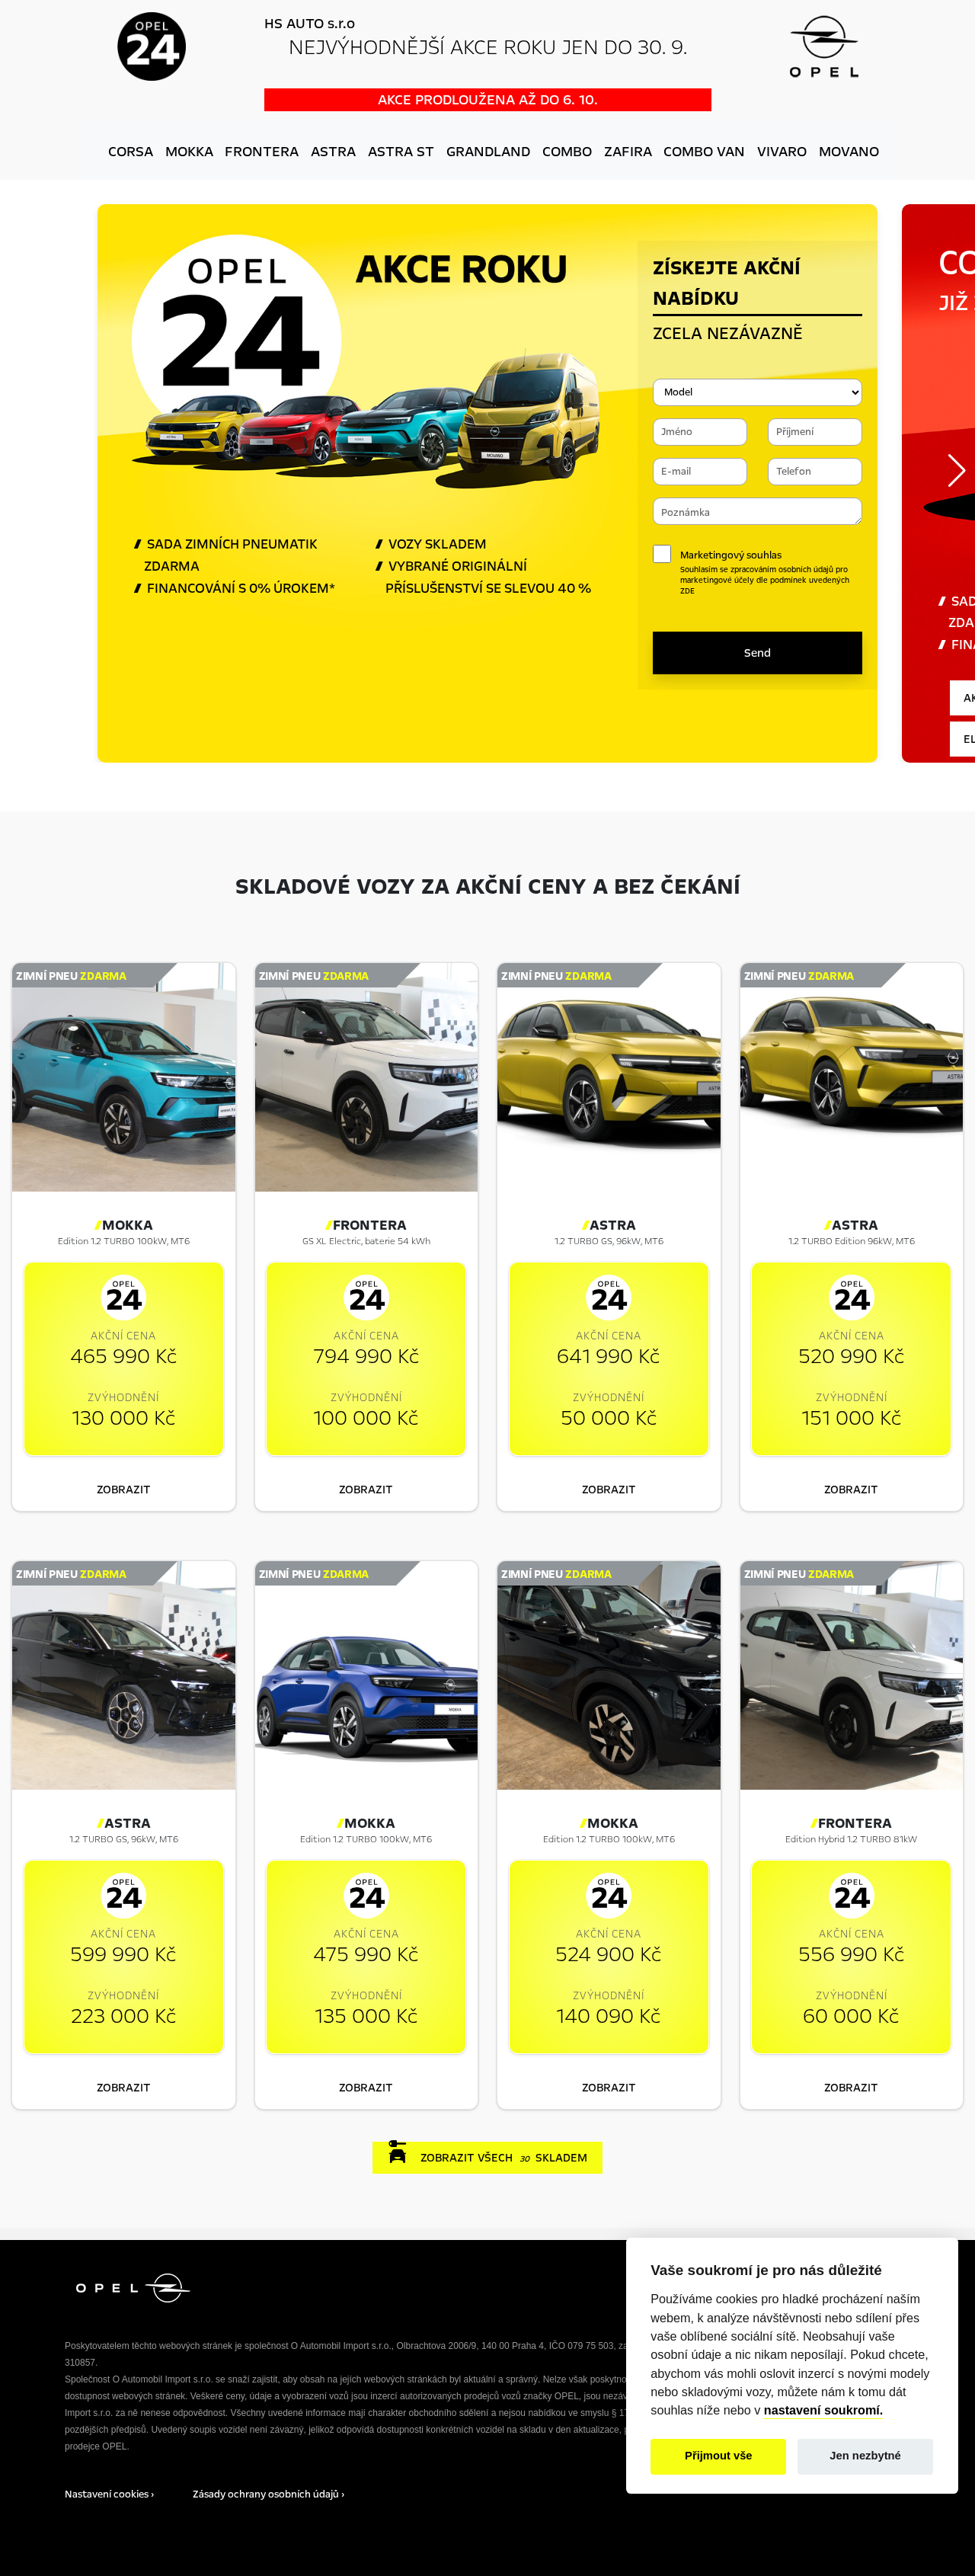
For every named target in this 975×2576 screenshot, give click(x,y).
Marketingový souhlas (771, 573)
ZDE (687, 591)
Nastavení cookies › (109, 2494)
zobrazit (124, 1489)
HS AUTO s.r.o (309, 24)
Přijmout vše (719, 2456)
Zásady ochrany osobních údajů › (268, 2494)
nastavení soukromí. (824, 2410)
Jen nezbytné (865, 2456)
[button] (957, 471)
